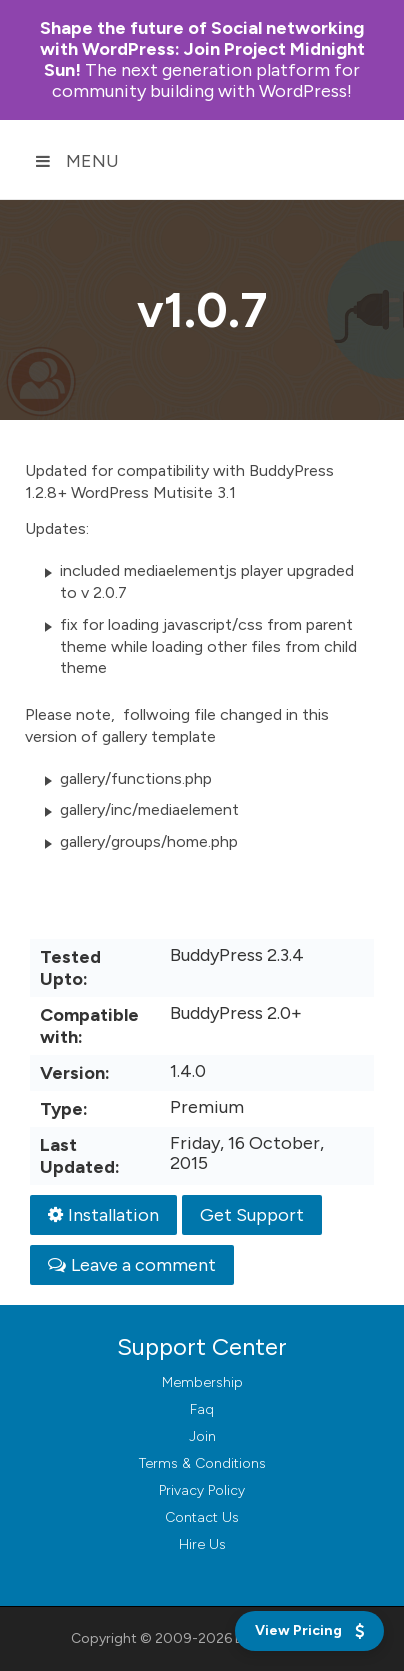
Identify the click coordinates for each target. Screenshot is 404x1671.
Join (202, 1436)
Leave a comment (132, 1265)
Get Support (252, 1215)
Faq (202, 1409)
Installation (103, 1215)
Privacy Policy (202, 1490)
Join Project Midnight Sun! (202, 49)
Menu (77, 161)
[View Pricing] (309, 1631)
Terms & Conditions (202, 1463)
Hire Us (202, 1544)
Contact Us (202, 1517)
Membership (202, 1382)
